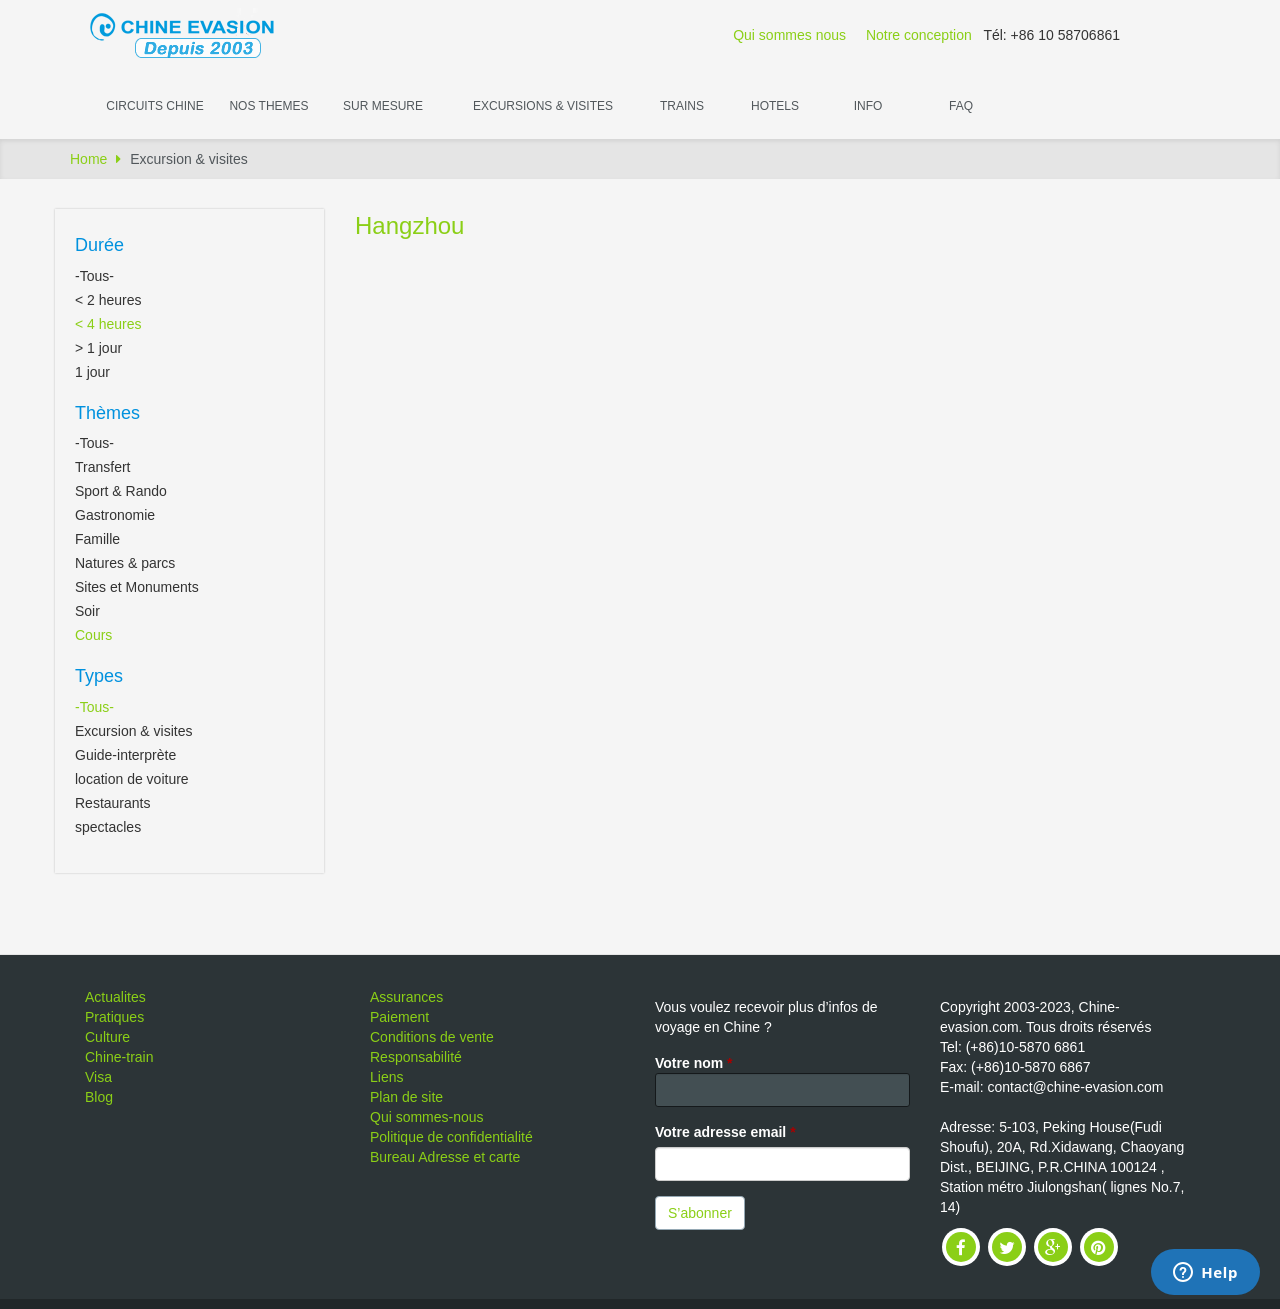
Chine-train (119, 1057)
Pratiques (114, 1017)
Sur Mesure (383, 106)
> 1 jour (98, 348)
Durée (99, 245)
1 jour (92, 372)
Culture (107, 1037)
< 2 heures (108, 300)
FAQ (961, 106)
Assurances (406, 997)
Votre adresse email (725, 1132)
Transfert (103, 467)
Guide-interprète (125, 755)
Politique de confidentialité (451, 1137)
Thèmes (107, 413)
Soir (87, 611)
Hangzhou (409, 225)
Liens (386, 1077)
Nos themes (268, 106)
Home (88, 159)
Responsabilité (416, 1057)
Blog (99, 1097)
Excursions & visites (543, 106)
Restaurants (112, 803)
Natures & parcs (125, 563)
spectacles (108, 827)
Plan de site (406, 1097)
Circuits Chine (154, 106)
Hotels (775, 106)
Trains (682, 106)
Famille (97, 539)
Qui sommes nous (789, 35)
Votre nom (694, 1063)
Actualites (115, 997)
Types (99, 676)
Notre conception (919, 35)
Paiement (399, 1017)
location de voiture (132, 779)
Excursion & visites (133, 731)
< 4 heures (108, 324)
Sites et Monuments (137, 587)
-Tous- (94, 276)
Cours (93, 635)
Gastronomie (115, 515)
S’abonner (700, 1213)
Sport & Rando (121, 491)
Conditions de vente (432, 1037)
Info (868, 106)
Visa (98, 1077)
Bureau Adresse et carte (445, 1157)
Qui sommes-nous (427, 1117)
